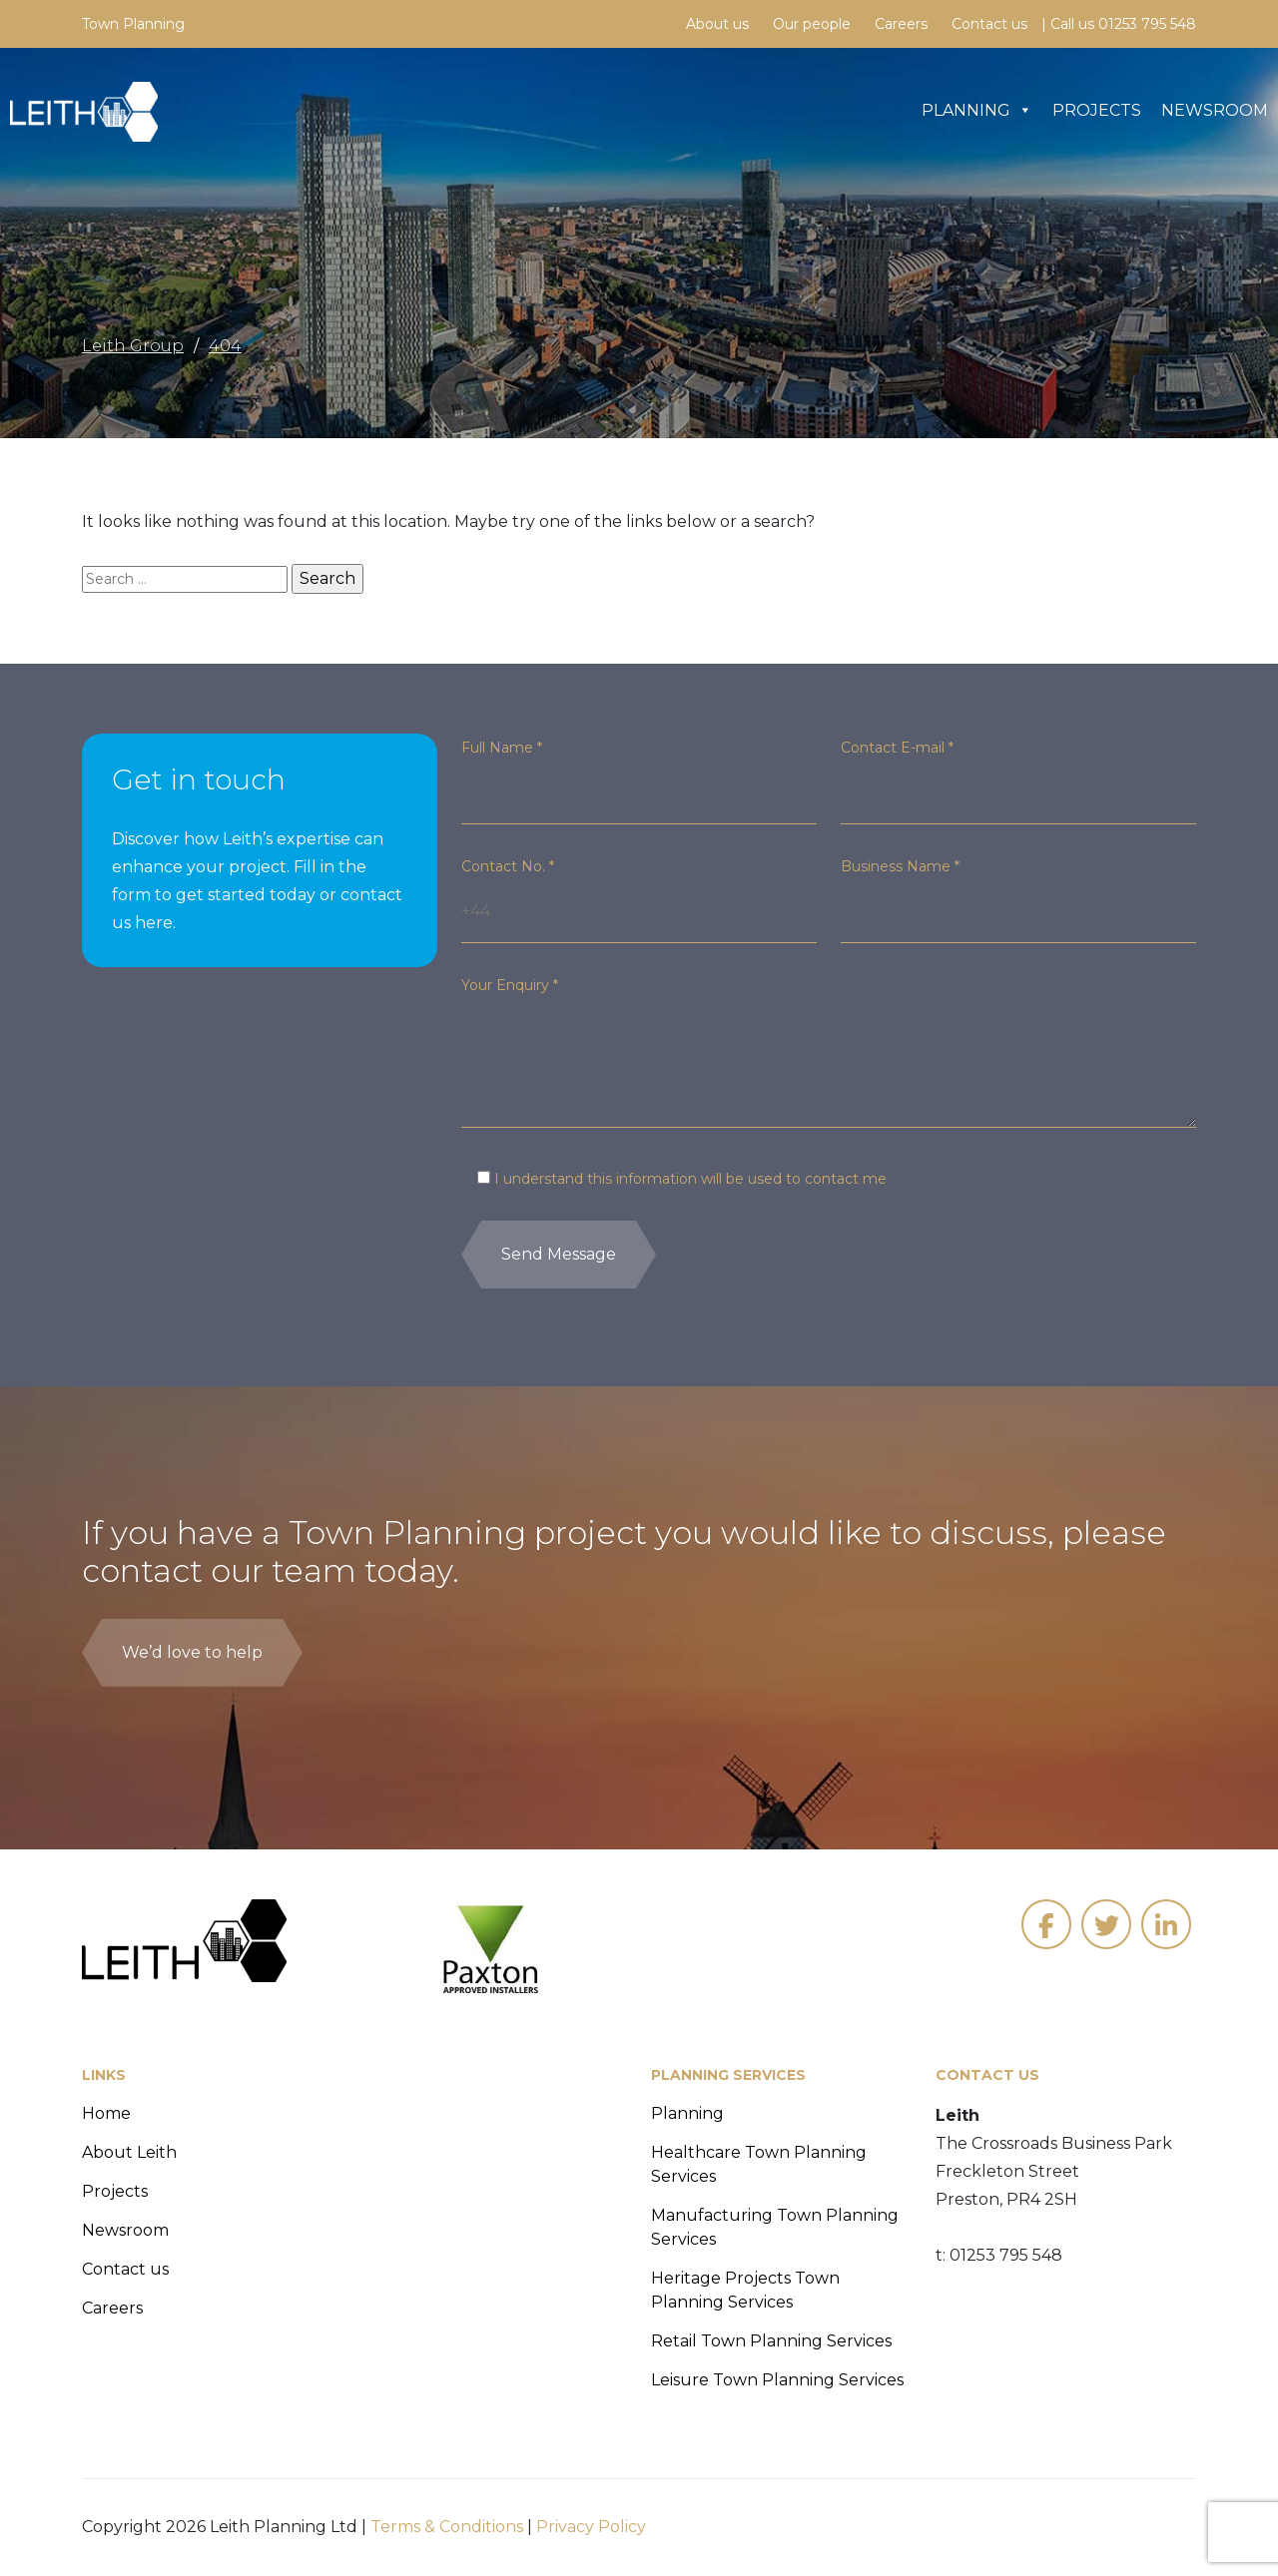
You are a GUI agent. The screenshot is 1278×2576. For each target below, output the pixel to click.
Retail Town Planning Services (771, 2340)
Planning (977, 110)
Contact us (989, 24)
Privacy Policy (591, 2526)
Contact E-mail (897, 748)
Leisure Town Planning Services (777, 2379)
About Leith (129, 2152)
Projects (1096, 110)
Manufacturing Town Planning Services (775, 2227)
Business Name (900, 866)
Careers (901, 24)
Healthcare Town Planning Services (759, 2164)
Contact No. (507, 866)
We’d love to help (192, 1652)
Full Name (501, 748)
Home (106, 2113)
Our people (812, 24)
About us (717, 24)
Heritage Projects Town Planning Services (745, 2290)
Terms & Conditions (446, 2526)
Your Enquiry (509, 985)
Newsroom (1214, 110)
